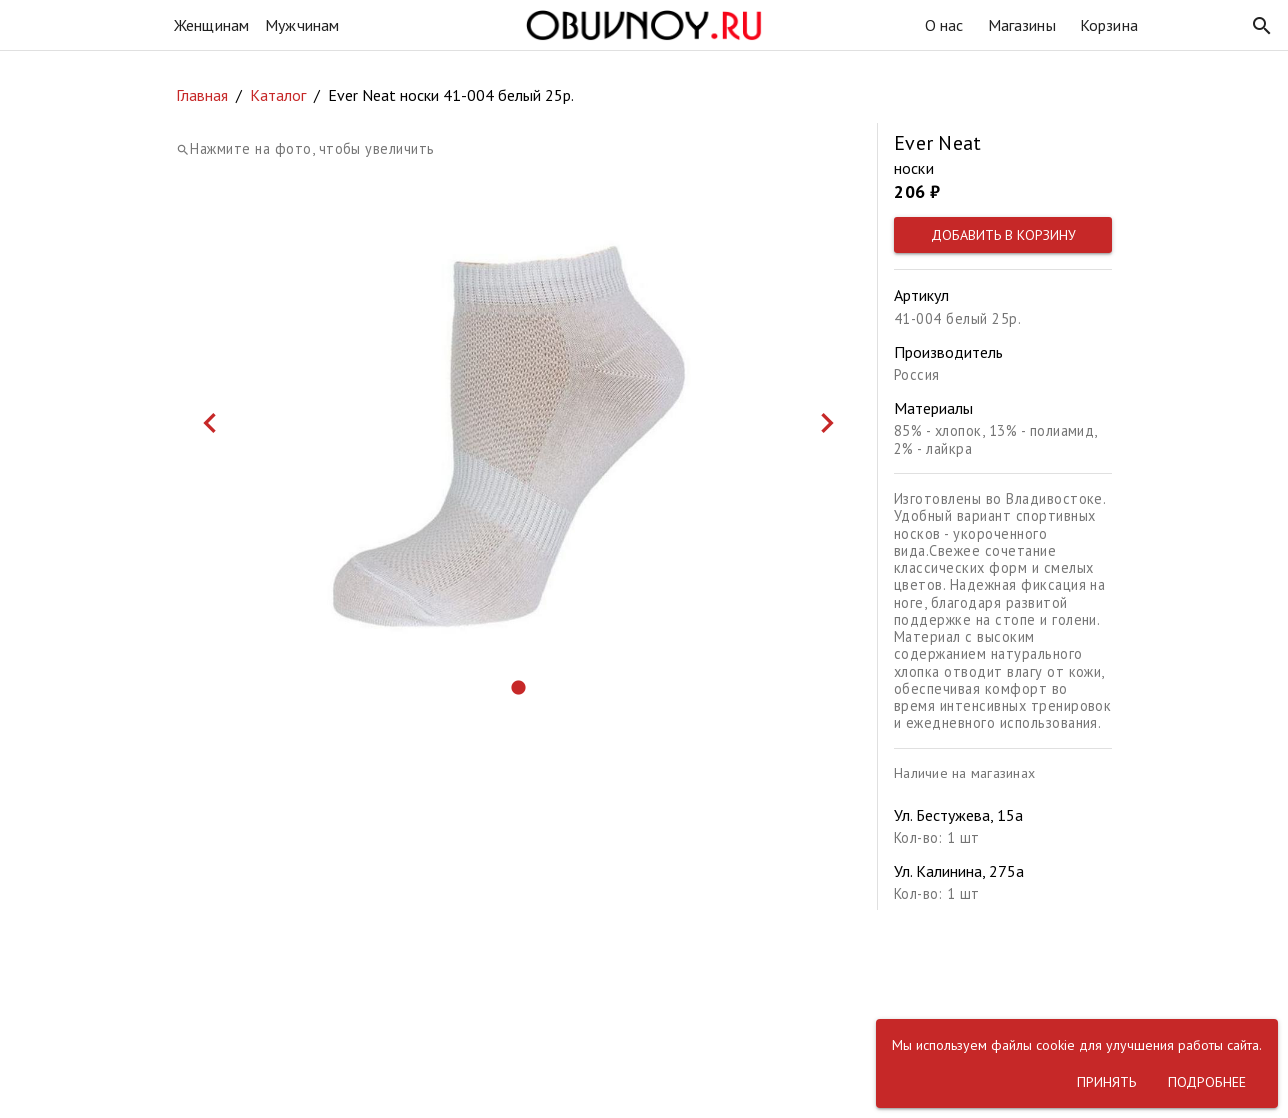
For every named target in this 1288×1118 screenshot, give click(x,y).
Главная (202, 95)
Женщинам (211, 25)
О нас (944, 25)
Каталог (278, 95)
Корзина (1109, 25)
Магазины (1022, 25)
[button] (1262, 26)
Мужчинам (302, 25)
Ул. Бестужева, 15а (958, 815)
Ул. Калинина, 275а (959, 871)
